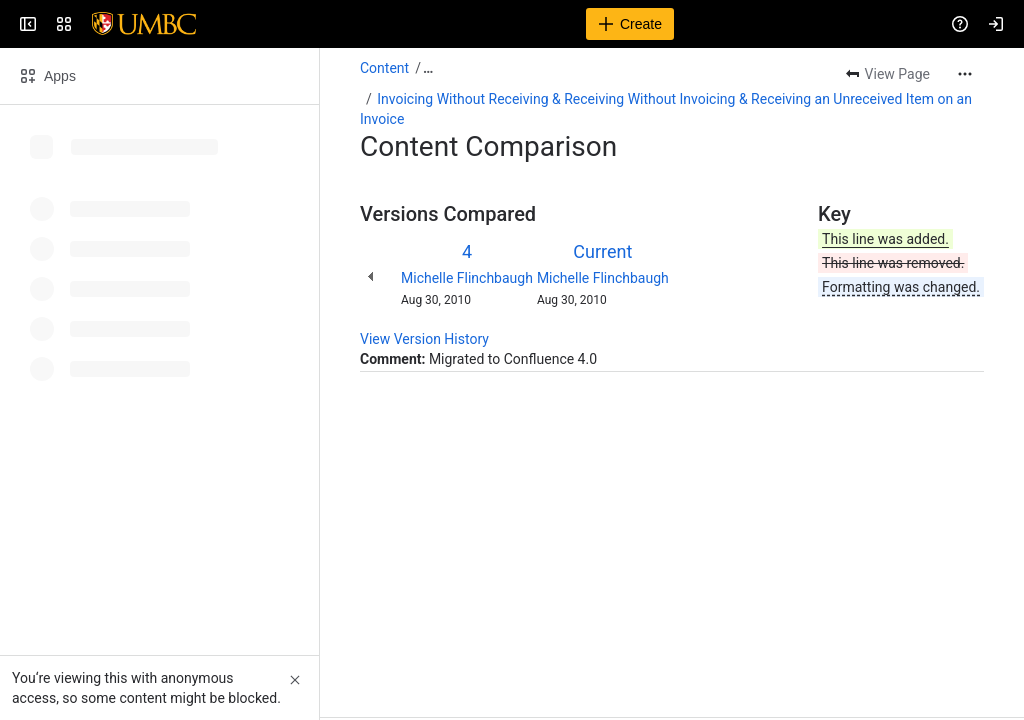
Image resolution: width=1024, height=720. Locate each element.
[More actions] (965, 74)
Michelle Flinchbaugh (467, 278)
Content (384, 68)
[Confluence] (92, 24)
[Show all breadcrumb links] (428, 68)
